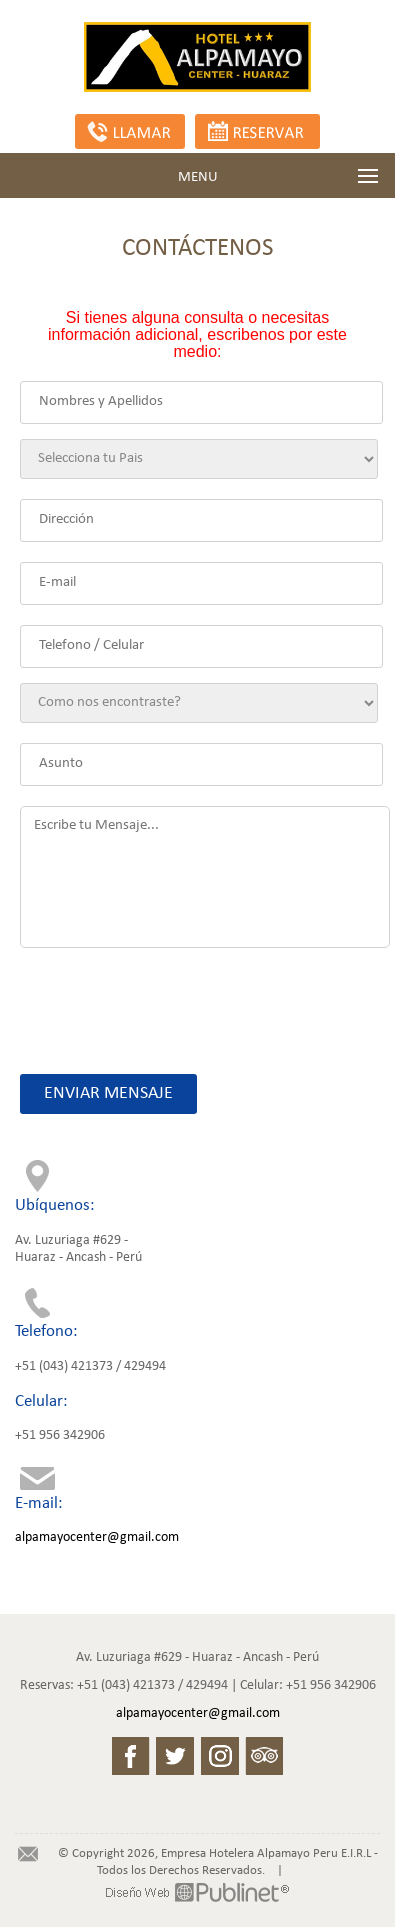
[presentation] (170, 1001)
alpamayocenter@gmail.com (97, 1537)
